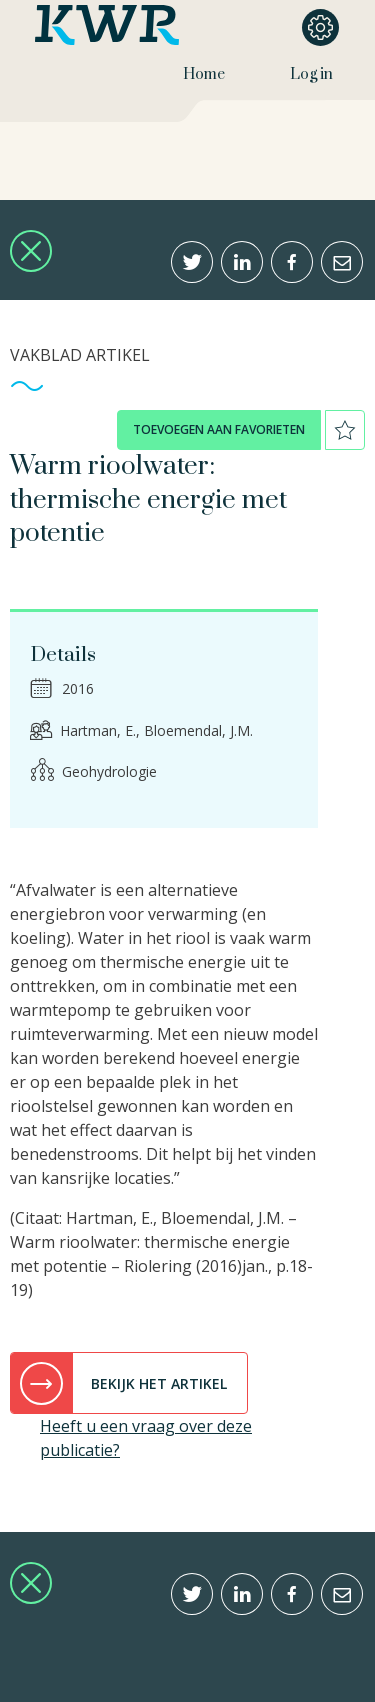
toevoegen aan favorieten (219, 429)
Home (204, 74)
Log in (311, 74)
